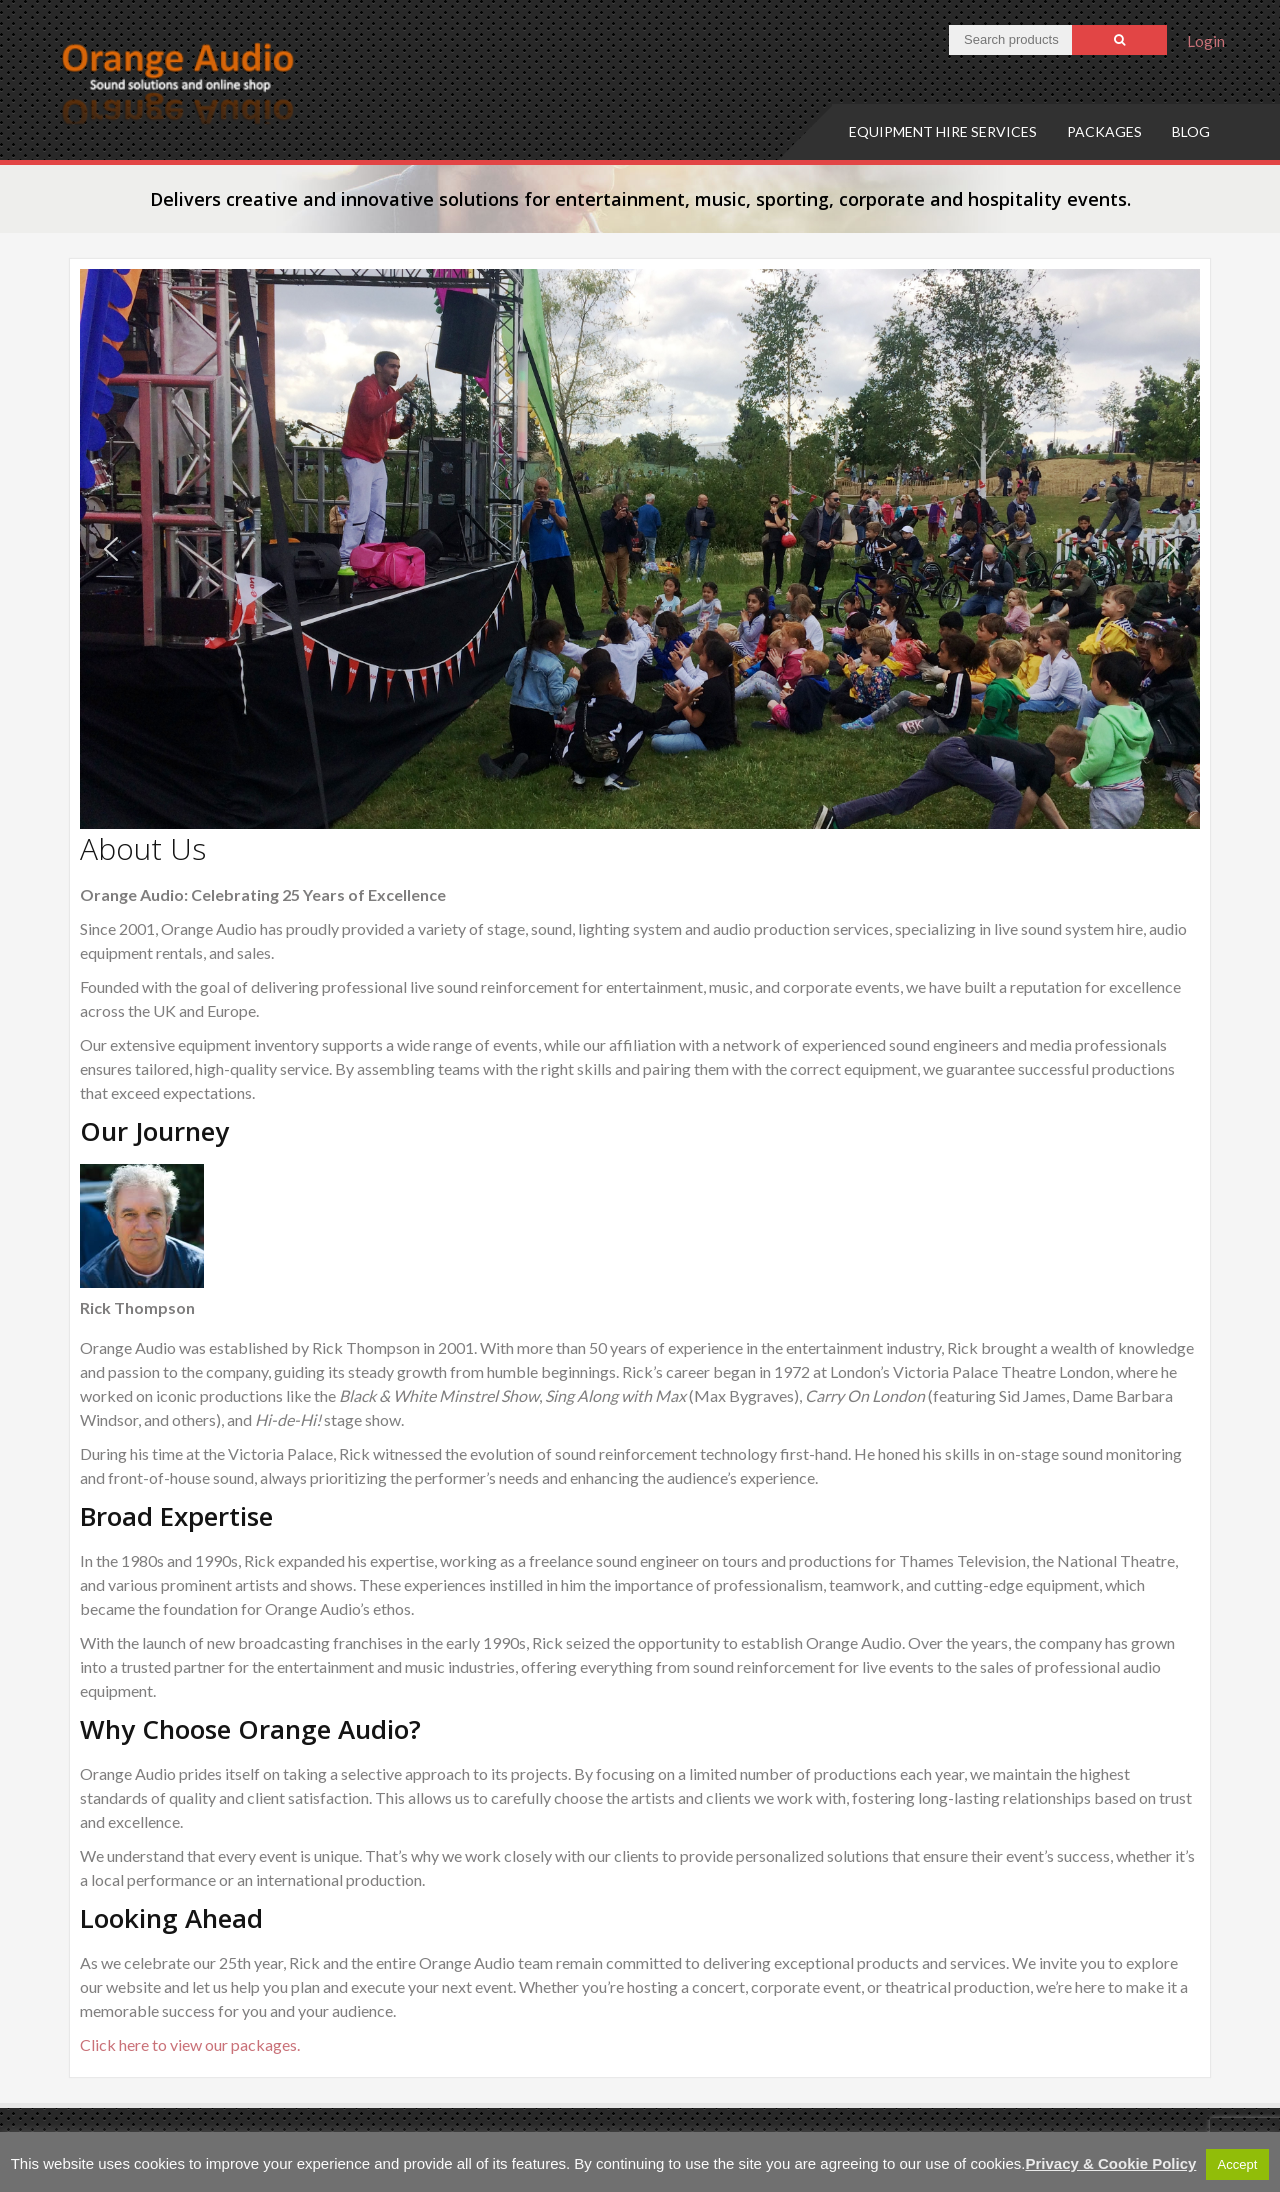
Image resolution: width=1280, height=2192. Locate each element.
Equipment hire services (943, 131)
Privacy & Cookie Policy (1110, 2163)
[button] (111, 549)
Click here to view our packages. (190, 2044)
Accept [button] (1238, 2164)
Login (1206, 41)
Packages (1104, 131)
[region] (640, 549)
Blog (1191, 131)
